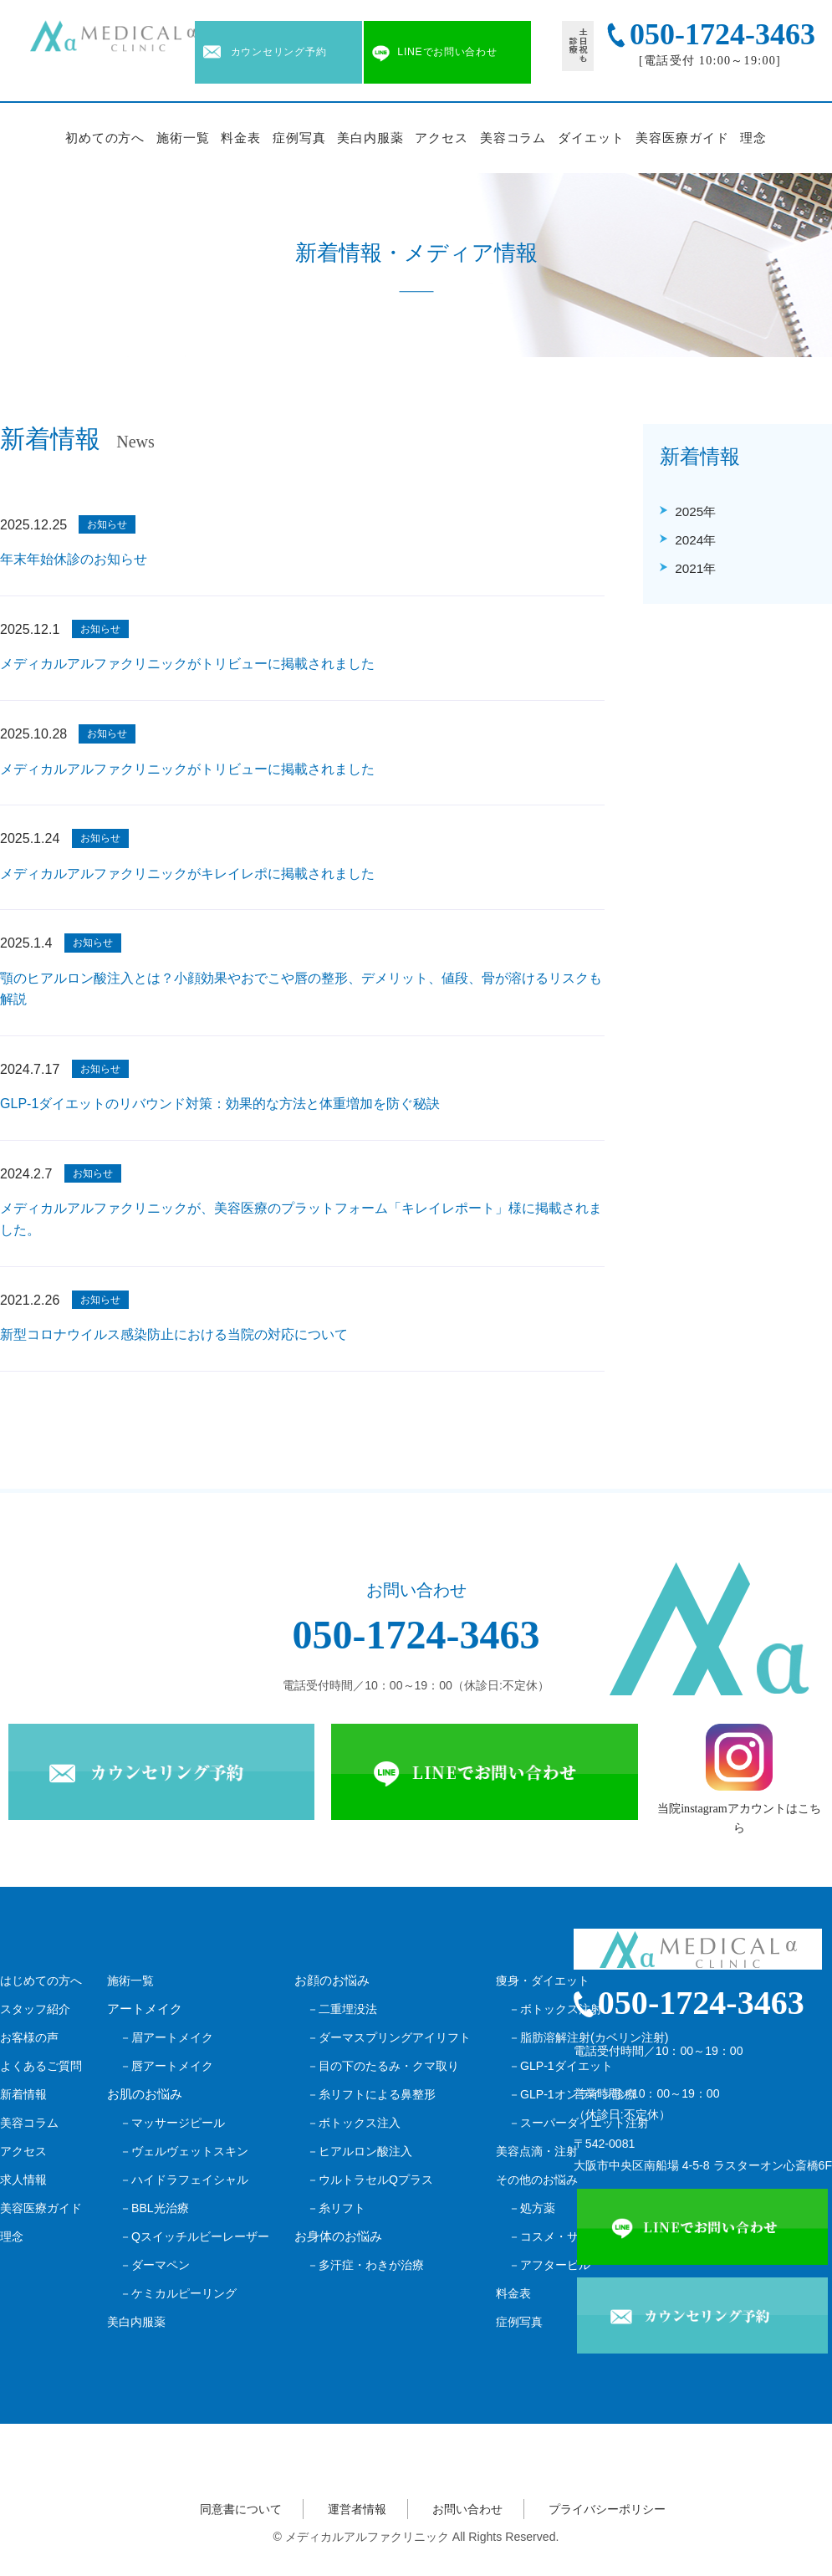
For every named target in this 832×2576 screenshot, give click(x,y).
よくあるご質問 (41, 2066)
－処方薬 (531, 2208)
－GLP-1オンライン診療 (572, 2094)
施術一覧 (183, 138)
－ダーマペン (155, 2265)
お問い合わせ (467, 2509)
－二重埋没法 (342, 2009)
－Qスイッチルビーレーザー (194, 2236)
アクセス (441, 138)
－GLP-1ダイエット (560, 2066)
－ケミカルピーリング (178, 2293)
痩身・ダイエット (543, 1980)
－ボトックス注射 (555, 2009)
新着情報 (23, 2094)
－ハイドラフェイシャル (184, 2179)
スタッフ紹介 (35, 2009)
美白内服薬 (370, 138)
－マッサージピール (172, 2122)
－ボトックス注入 (354, 2122)
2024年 (695, 540)
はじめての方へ (41, 1980)
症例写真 (299, 138)
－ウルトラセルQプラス (370, 2179)
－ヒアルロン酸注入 (359, 2151)
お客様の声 (29, 2037)
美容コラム (513, 138)
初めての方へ (105, 138)
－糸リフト (336, 2208)
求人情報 (23, 2179)
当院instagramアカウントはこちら (739, 1779)
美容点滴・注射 (537, 2151)
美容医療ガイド (681, 138)
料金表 (241, 138)
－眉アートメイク (166, 2037)
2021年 (695, 568)
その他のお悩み (537, 2179)
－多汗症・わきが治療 (365, 2265)
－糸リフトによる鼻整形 (371, 2094)
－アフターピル (549, 2265)
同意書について (241, 2509)
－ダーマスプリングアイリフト (389, 2037)
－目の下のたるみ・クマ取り (383, 2066)
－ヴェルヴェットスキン (184, 2151)
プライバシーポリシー (607, 2509)
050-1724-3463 (416, 1635)
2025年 (695, 511)
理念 (753, 138)
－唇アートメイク (166, 2066)
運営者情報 (357, 2509)
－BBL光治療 (154, 2208)
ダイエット (591, 138)
